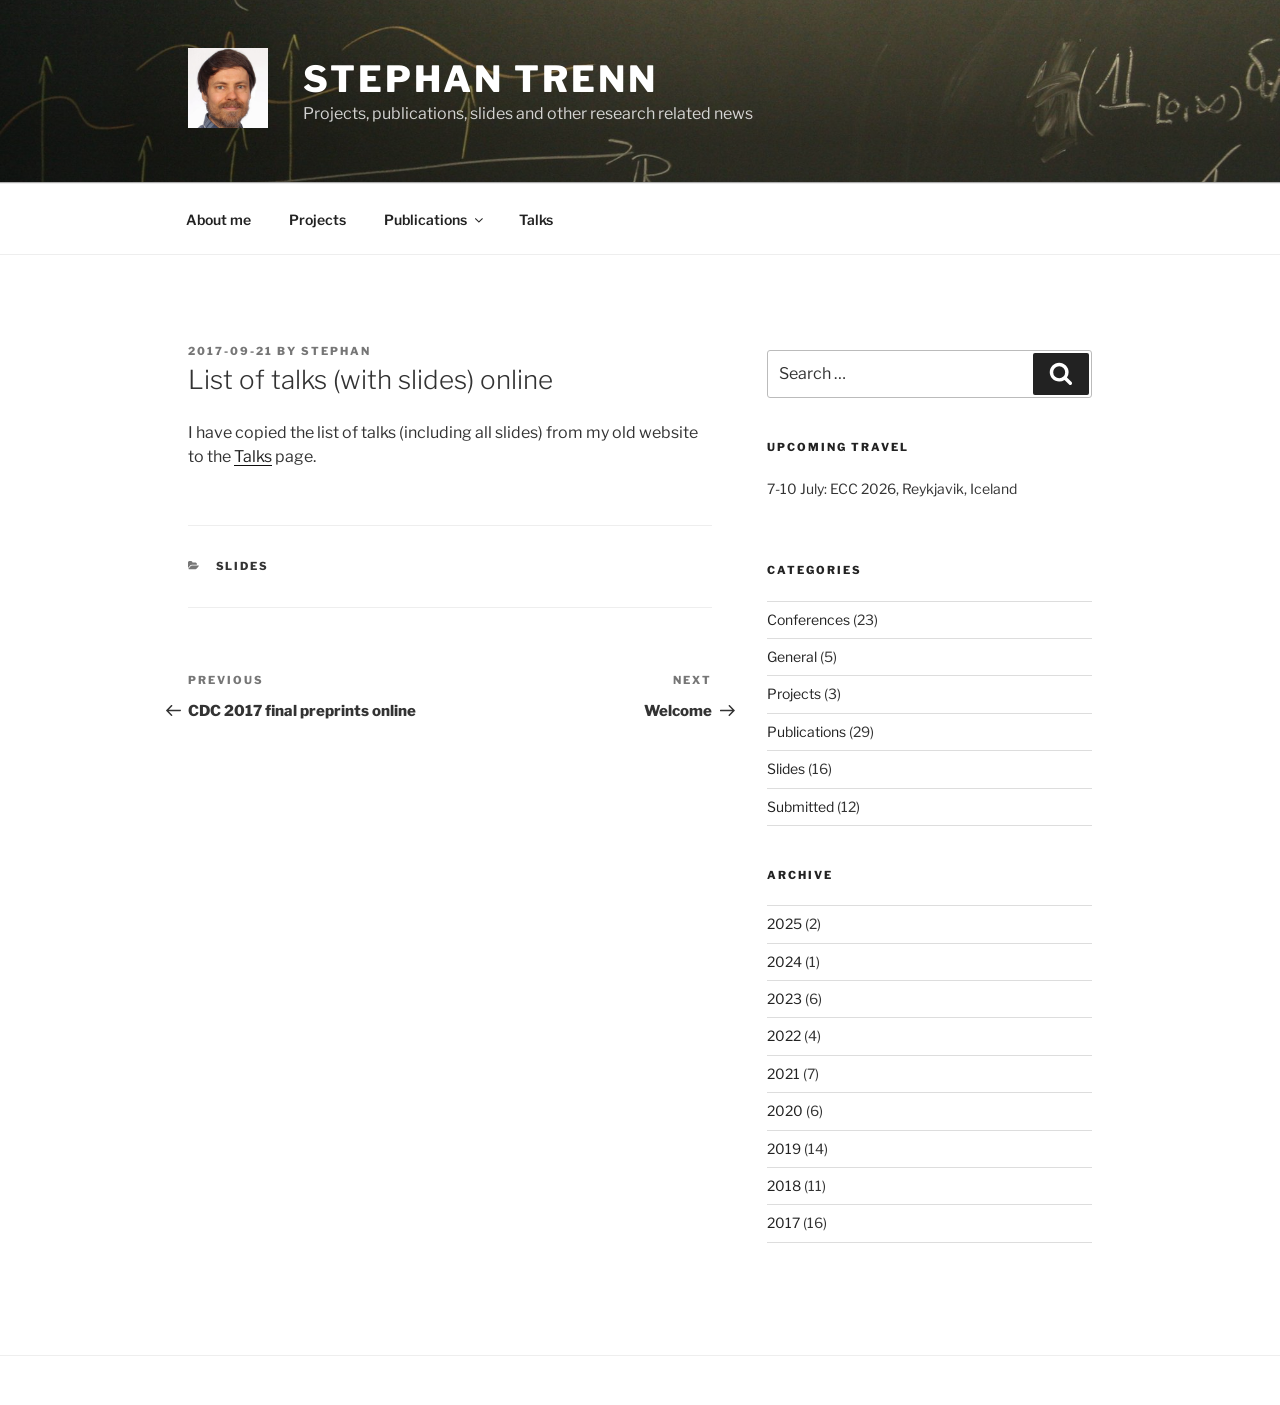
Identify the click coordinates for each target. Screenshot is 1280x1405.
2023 (784, 998)
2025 (784, 923)
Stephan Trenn (480, 79)
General (792, 656)
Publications (435, 219)
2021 (783, 1073)
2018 (784, 1185)
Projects (317, 219)
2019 (784, 1148)
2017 (783, 1222)
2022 (784, 1035)
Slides (243, 566)
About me (218, 219)
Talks (536, 219)
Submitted (800, 806)
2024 (784, 961)
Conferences (808, 619)
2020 (785, 1110)
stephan (336, 351)
